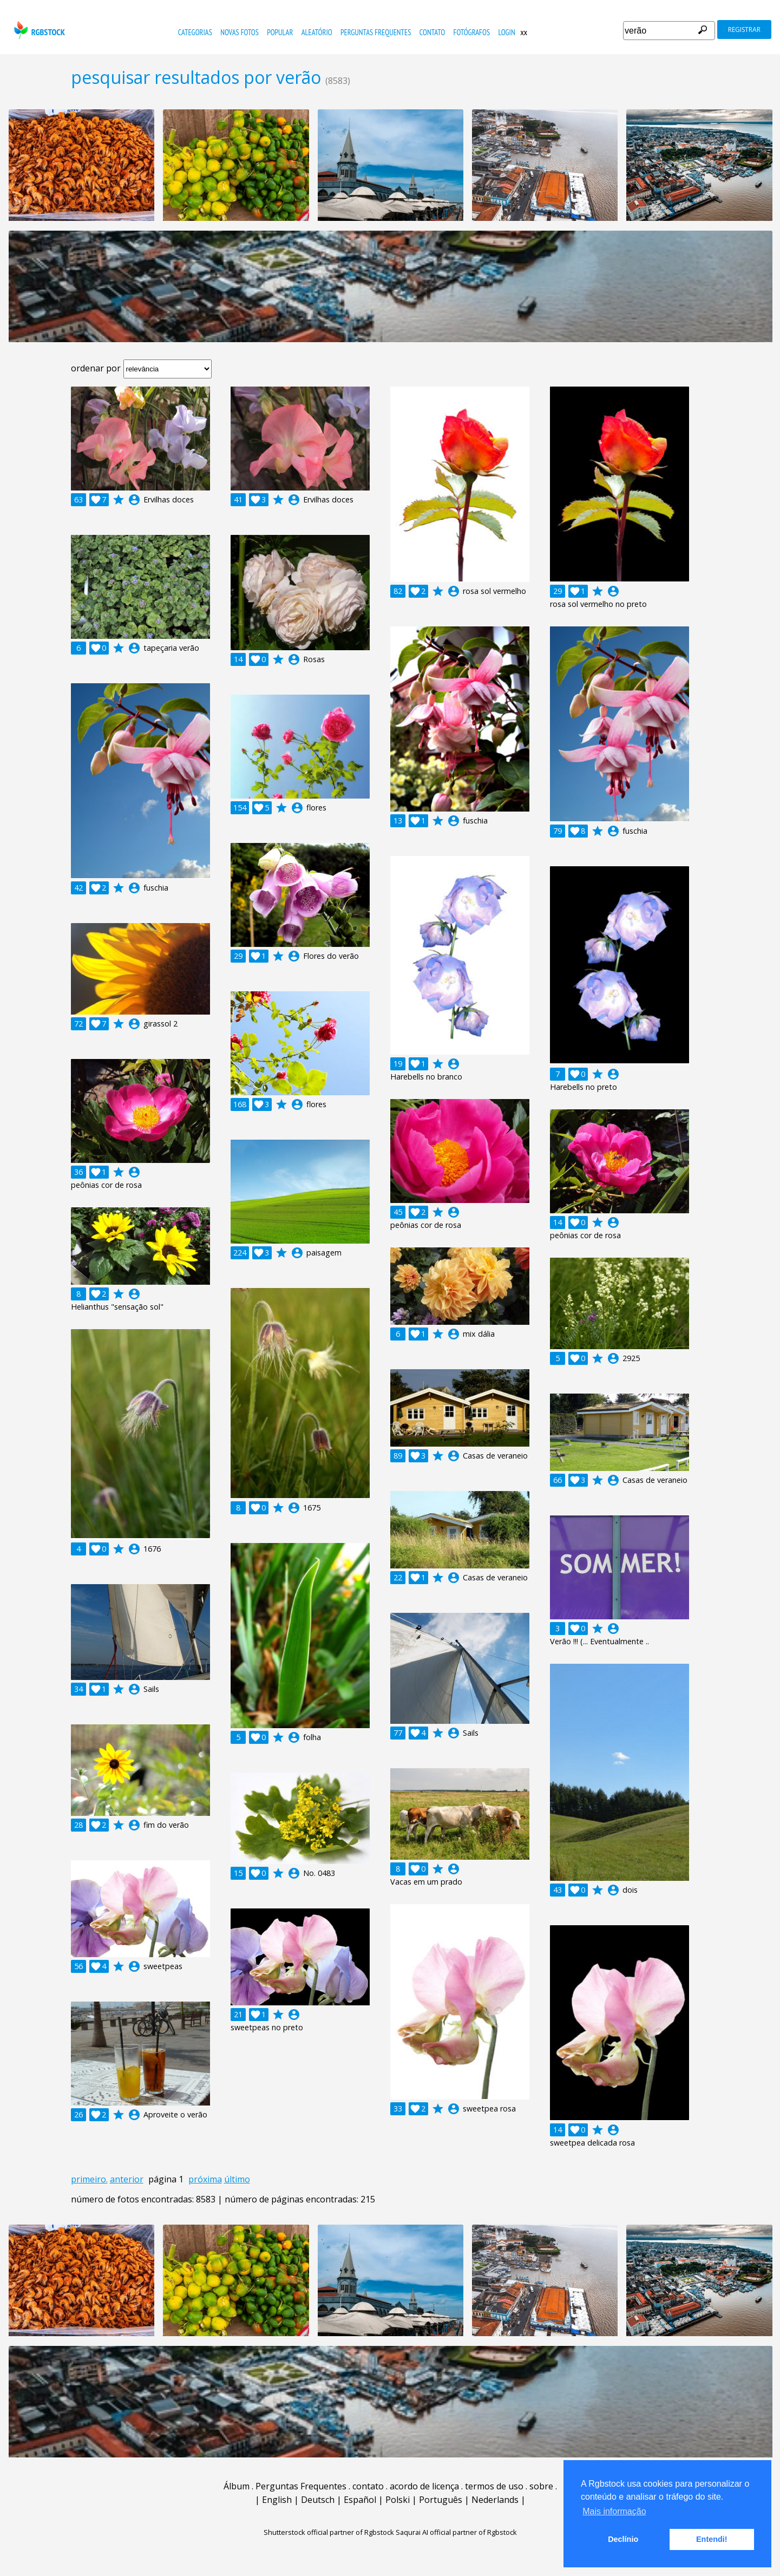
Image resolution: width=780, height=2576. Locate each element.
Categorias (195, 32)
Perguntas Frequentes (375, 32)
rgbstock (38, 30)
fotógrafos (472, 32)
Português (440, 2500)
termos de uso (494, 2486)
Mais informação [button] (614, 2511)
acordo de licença (424, 2486)
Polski (397, 2500)
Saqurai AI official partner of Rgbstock (456, 2532)
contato (432, 32)
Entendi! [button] (711, 2539)
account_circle (134, 499)
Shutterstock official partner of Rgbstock (329, 2532)
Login (506, 32)
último (237, 2179)
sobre (541, 2486)
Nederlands (495, 2500)
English (277, 2500)
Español (360, 2500)
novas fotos (239, 32)
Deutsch (318, 2500)
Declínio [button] (623, 2539)
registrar (744, 29)
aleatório (316, 32)
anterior (126, 2179)
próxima (205, 2179)
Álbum (237, 2486)
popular (280, 32)
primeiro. (89, 2179)
